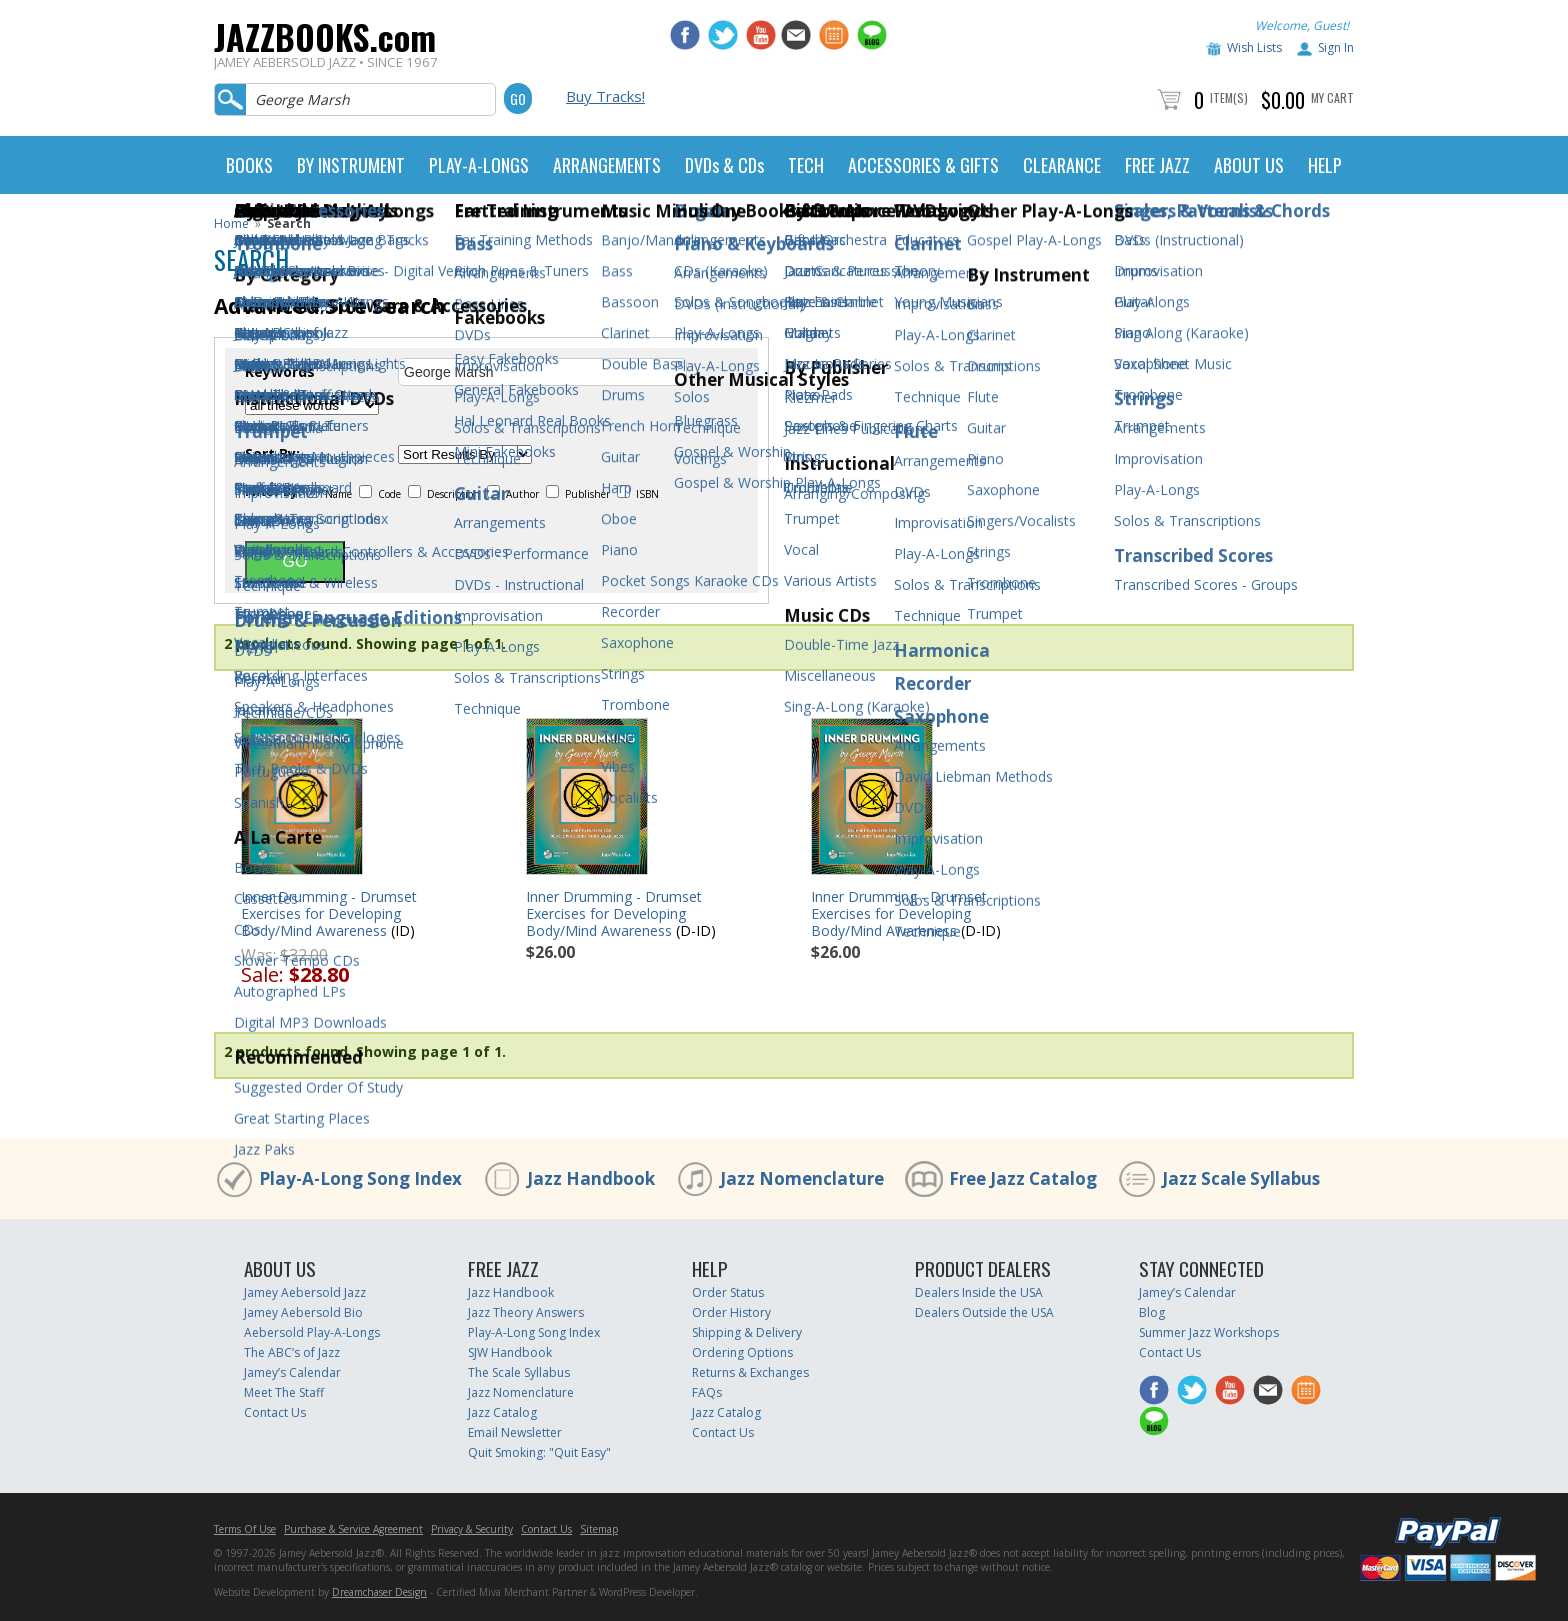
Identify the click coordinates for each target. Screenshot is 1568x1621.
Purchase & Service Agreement (353, 1529)
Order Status (728, 1292)
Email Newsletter (515, 1432)
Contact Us (275, 1412)
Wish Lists (1254, 47)
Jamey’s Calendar (292, 1372)
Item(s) (1229, 97)
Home (231, 223)
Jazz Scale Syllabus (1241, 1178)
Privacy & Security (472, 1529)
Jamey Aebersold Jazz (305, 1292)
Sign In (1336, 47)
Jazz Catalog (502, 1412)
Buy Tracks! (605, 96)
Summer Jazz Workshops (1209, 1332)
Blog (1152, 1312)
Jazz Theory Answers (526, 1312)
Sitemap (599, 1529)
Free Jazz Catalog (1023, 1178)
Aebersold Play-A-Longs (312, 1332)
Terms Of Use (245, 1529)
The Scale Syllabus (519, 1372)
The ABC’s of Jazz (292, 1352)
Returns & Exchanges (750, 1372)
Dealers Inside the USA (979, 1292)
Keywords (280, 372)
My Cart (1332, 97)
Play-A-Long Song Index (360, 1178)
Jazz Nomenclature (802, 1178)
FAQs (707, 1392)
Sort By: (272, 454)
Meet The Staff (284, 1392)
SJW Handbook (510, 1352)
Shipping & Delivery (747, 1332)
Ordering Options (742, 1352)
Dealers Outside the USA (984, 1312)
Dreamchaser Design (379, 1592)
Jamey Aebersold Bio (303, 1312)
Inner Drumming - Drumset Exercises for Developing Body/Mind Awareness (329, 913)
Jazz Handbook (591, 1178)
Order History (731, 1312)
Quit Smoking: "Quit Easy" (539, 1452)
